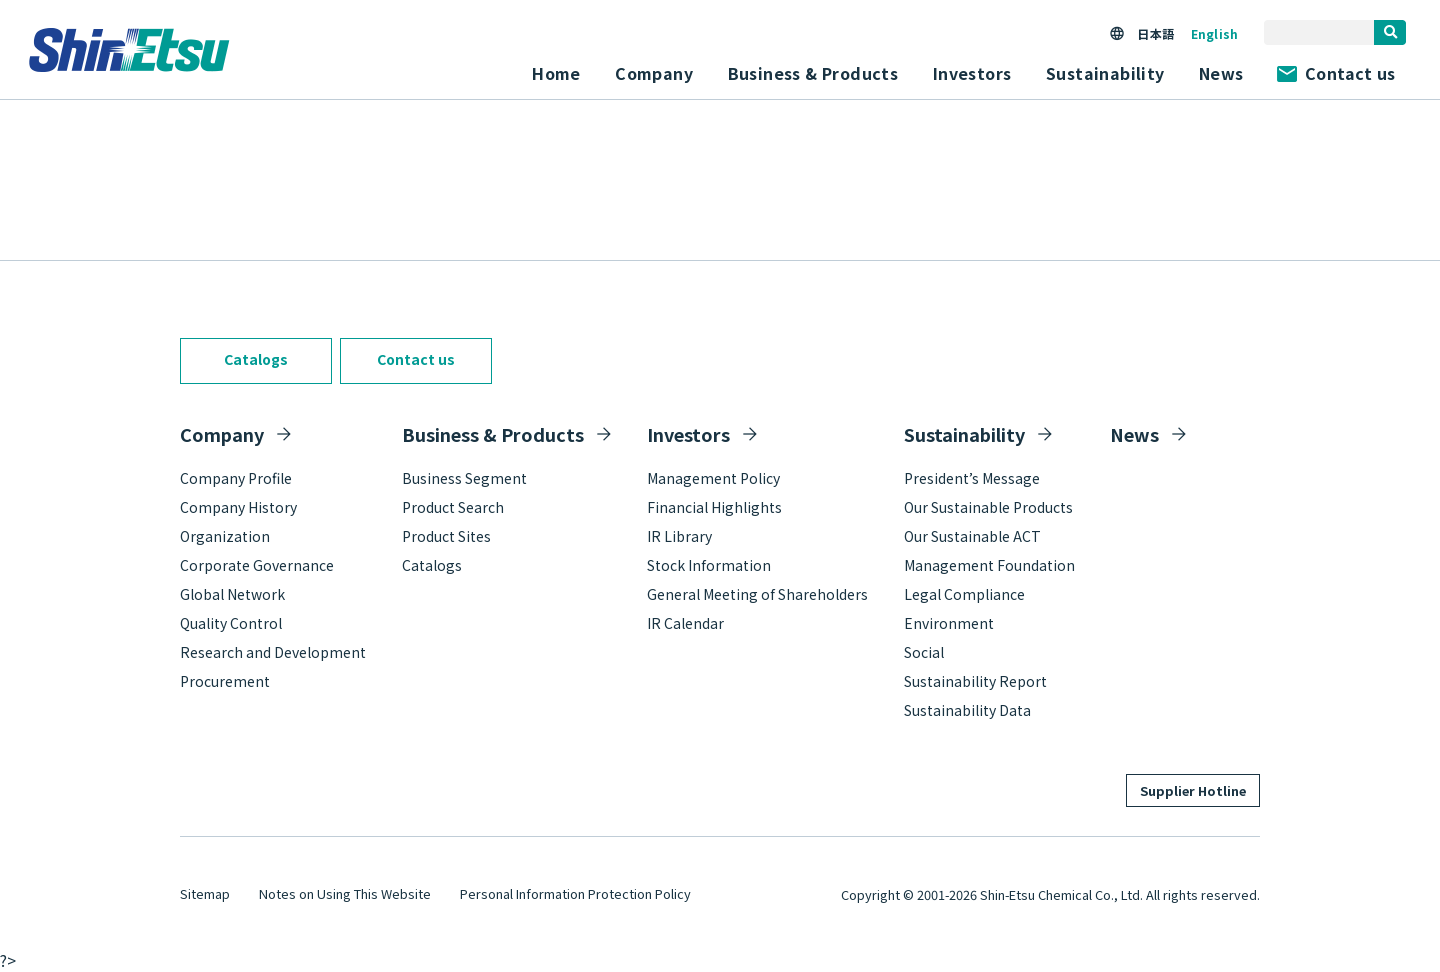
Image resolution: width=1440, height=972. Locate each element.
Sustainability (964, 434)
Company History (238, 507)
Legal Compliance (964, 594)
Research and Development (273, 652)
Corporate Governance (257, 565)
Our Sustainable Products (988, 507)
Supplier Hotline (1193, 790)
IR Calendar (685, 623)
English (1214, 33)
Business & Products (493, 434)
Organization (225, 536)
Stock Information (709, 565)
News (1221, 73)
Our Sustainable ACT (972, 536)
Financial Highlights (714, 507)
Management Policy (713, 478)
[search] (1390, 32)
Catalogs (256, 359)
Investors (688, 434)
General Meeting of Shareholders (757, 594)
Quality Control (231, 623)
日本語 (1155, 33)
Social (924, 652)
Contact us (1336, 73)
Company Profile (236, 478)
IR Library (679, 536)
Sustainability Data (967, 710)
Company (222, 434)
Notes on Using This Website (345, 893)
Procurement (225, 681)
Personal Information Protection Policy (575, 893)
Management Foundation (989, 565)
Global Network (232, 594)
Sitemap (205, 893)
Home (556, 73)
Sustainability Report (975, 681)
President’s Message (972, 478)
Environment (949, 623)
